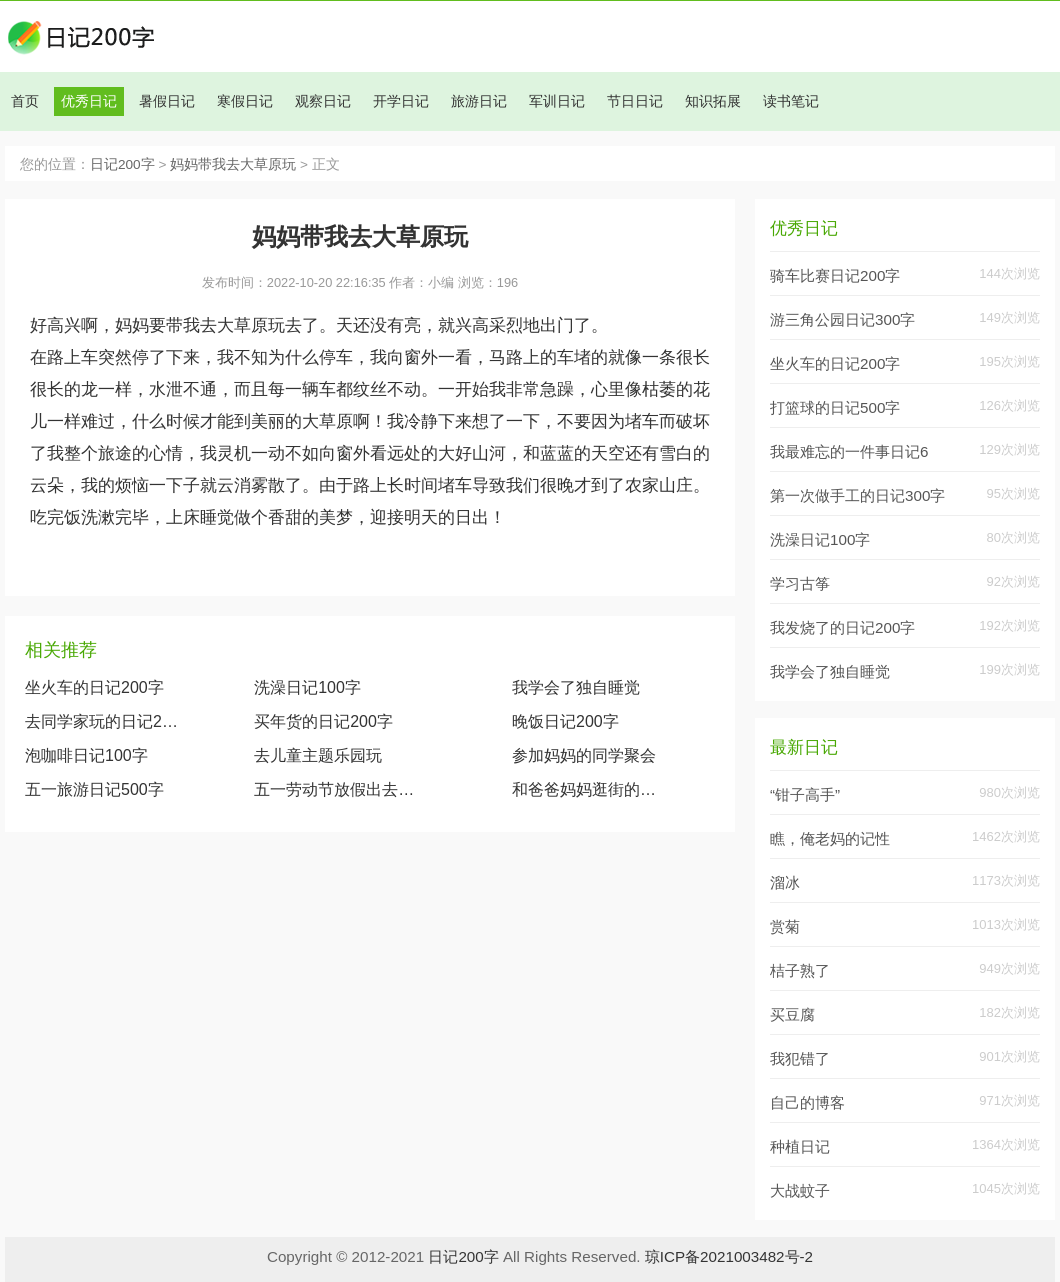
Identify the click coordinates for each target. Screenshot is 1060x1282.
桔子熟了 (800, 970)
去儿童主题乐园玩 (318, 755)
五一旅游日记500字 (94, 789)
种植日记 (800, 1146)
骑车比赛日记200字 (835, 275)
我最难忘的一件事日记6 (849, 451)
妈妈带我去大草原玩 (233, 164)
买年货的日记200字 (323, 721)
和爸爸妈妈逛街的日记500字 (587, 789)
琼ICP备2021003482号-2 (729, 1256)
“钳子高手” (805, 794)
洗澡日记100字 (307, 687)
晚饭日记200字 (565, 721)
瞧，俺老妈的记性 (830, 838)
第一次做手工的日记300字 (857, 495)
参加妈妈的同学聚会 (584, 755)
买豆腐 (792, 1014)
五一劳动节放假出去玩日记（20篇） (340, 789)
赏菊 (785, 926)
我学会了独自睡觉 (576, 687)
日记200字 (122, 164)
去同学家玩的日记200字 (102, 721)
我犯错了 (800, 1058)
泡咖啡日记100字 (86, 755)
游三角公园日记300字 (842, 319)
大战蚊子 (800, 1190)
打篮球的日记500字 (835, 407)
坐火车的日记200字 (94, 687)
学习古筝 (800, 583)
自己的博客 (807, 1102)
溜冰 (785, 882)
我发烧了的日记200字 (842, 627)
